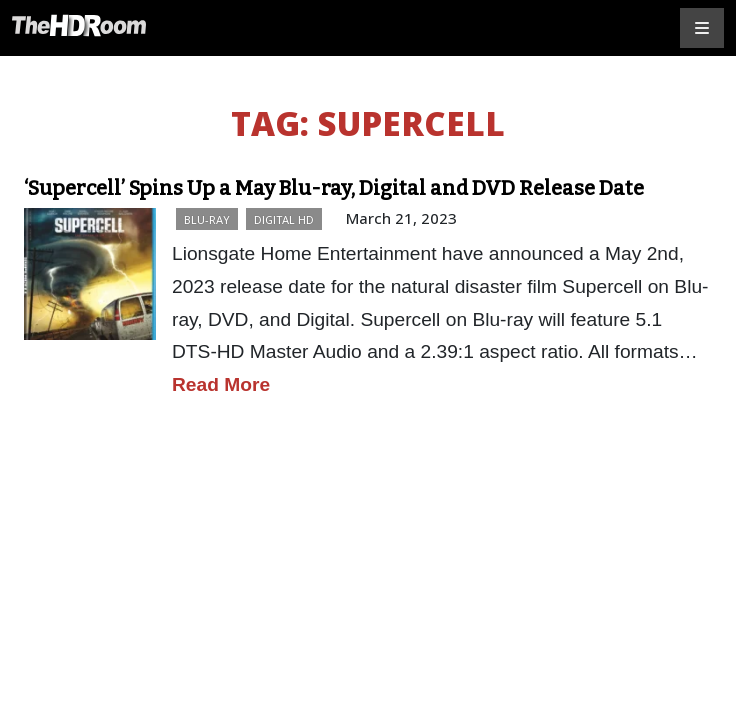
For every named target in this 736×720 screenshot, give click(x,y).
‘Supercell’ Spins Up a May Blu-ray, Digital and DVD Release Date (334, 188)
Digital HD (284, 219)
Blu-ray (207, 219)
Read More (221, 384)
